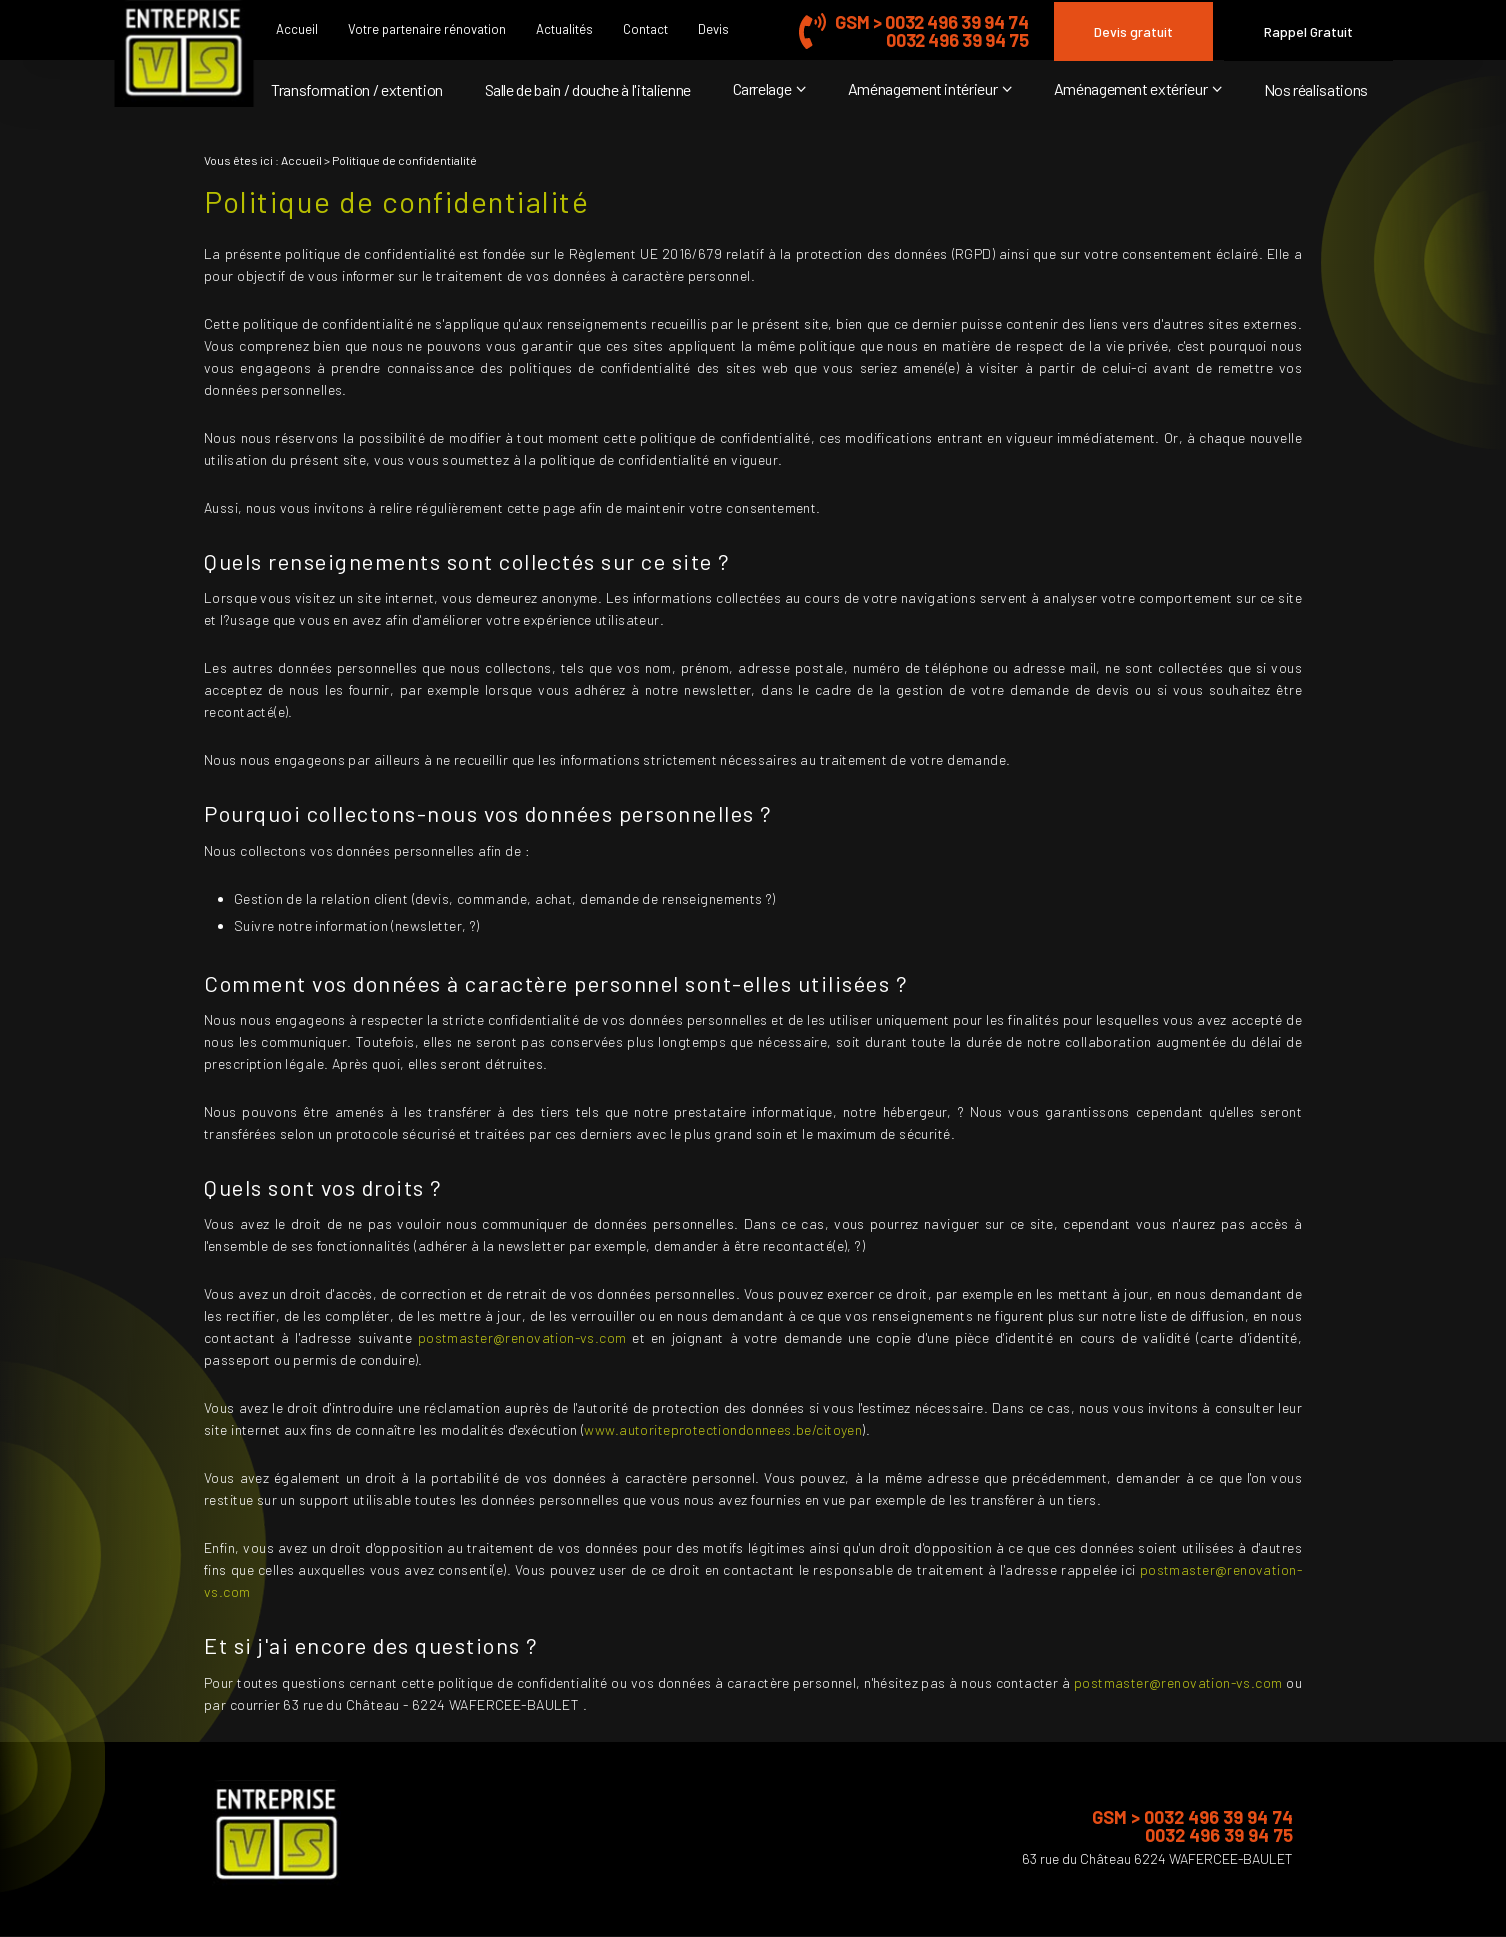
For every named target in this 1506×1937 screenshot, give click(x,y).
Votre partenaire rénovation (427, 29)
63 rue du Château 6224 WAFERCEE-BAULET (1157, 1858)
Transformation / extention (357, 89)
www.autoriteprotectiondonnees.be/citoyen (723, 1429)
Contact (645, 29)
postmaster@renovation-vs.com (522, 1337)
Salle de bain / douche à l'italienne (588, 89)
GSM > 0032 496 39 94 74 (931, 22)
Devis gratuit (1133, 31)
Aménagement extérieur (1131, 88)
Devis (713, 29)
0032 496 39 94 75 (957, 40)
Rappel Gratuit (1308, 31)
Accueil (297, 29)
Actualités (564, 29)
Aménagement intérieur (923, 88)
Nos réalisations (1316, 89)
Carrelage (762, 88)
